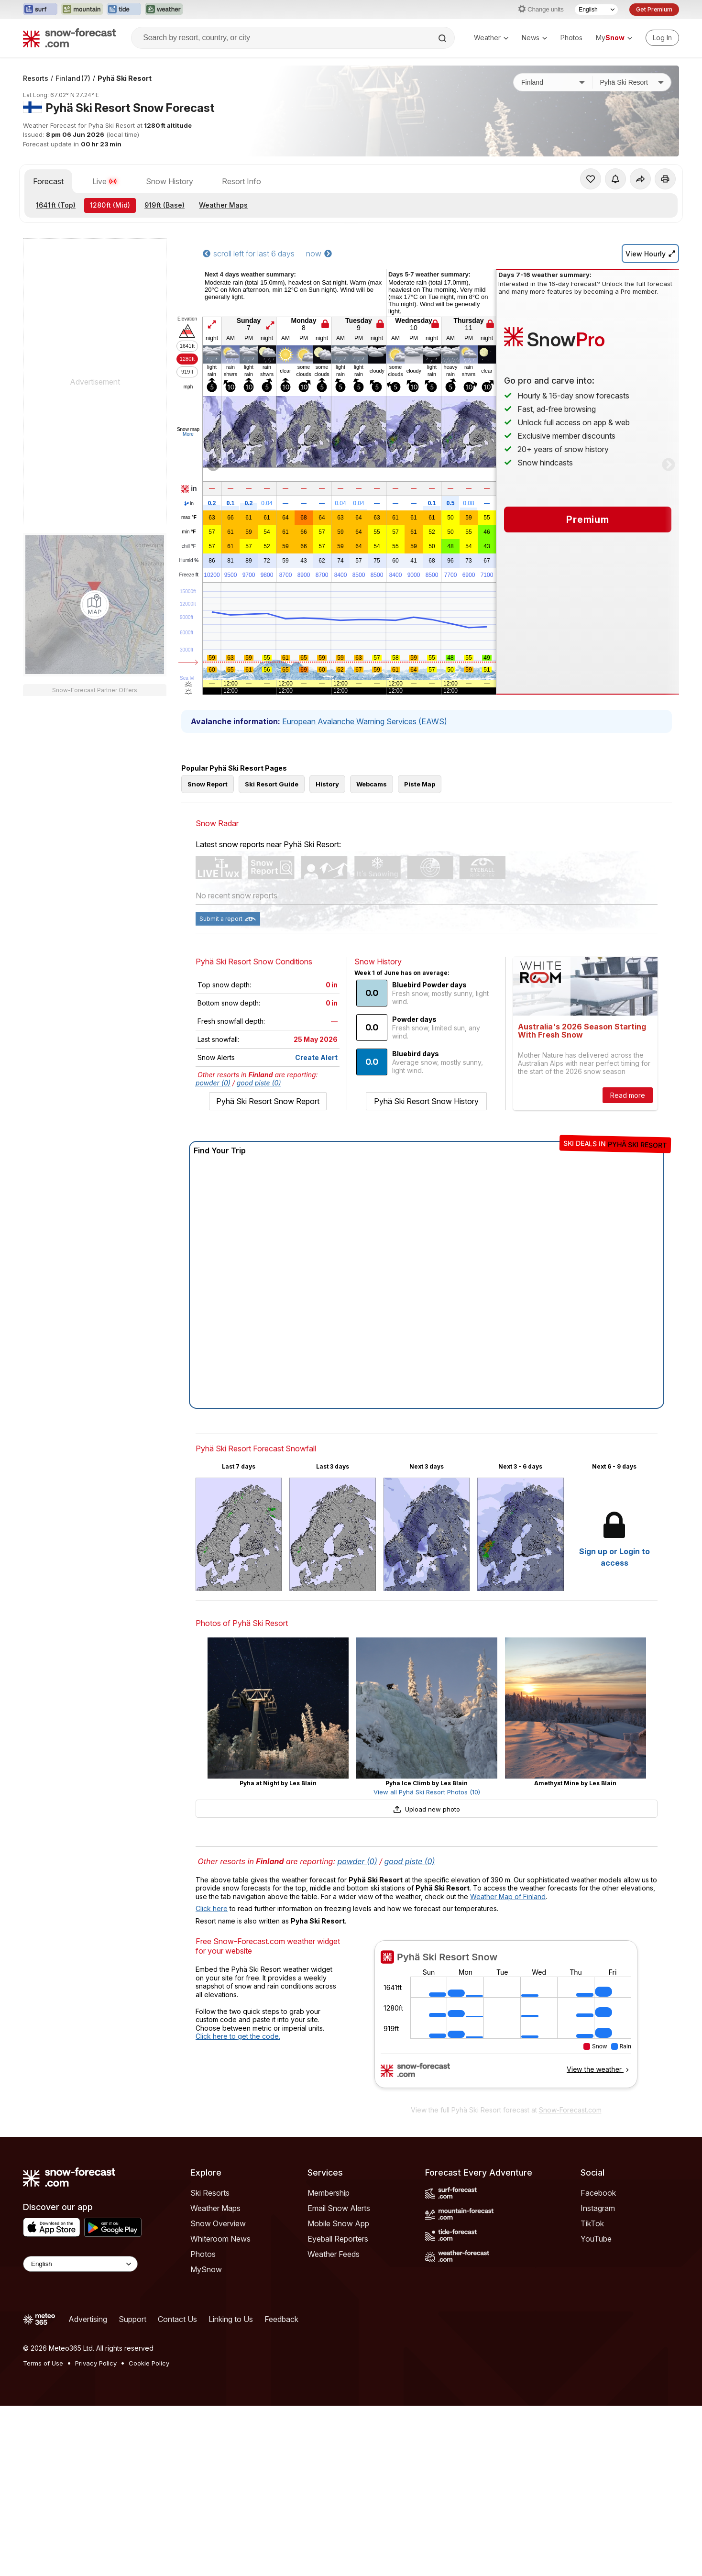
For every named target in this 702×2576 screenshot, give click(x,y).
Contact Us (177, 2319)
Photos (571, 37)
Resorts (35, 78)
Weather (491, 37)
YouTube (596, 2239)
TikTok (592, 2223)
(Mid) (110, 205)
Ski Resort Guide (271, 784)
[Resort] (631, 82)
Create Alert (316, 1057)
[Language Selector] (596, 9)
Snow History (169, 181)
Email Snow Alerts (338, 2208)
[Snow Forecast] (69, 37)
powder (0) (213, 1083)
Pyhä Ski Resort (125, 78)
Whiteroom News (220, 2239)
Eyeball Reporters (337, 2239)
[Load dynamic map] (94, 604)
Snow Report (207, 784)
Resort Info (241, 181)
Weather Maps (223, 205)
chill (189, 546)
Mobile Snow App (338, 2223)
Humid (189, 560)
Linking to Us (230, 2319)
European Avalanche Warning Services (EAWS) (364, 721)
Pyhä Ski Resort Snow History (426, 1101)
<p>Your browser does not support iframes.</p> (506, 2020)
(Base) (164, 205)
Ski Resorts (210, 2193)
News (534, 37)
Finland (72, 78)
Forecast (48, 181)
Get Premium (654, 9)
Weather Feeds (333, 2254)
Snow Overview (218, 2223)
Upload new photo (426, 1809)
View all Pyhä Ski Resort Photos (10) (426, 1792)
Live (104, 181)
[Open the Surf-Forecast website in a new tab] (40, 9)
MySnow (206, 2269)
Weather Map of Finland (508, 1896)
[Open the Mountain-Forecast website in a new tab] (82, 9)
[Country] (553, 82)
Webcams (371, 784)
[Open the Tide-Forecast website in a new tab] (124, 9)
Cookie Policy (149, 2363)
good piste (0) (259, 1083)
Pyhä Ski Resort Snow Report (267, 1101)
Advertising (87, 2319)
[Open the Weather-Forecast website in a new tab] (164, 9)
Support (132, 2319)
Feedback (281, 2319)
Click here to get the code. (238, 2036)
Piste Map (419, 784)
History (327, 784)
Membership (328, 2193)
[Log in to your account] (662, 38)
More (188, 434)
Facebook (598, 2193)
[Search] (443, 38)
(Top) (56, 205)
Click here (212, 1908)
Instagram (598, 2208)
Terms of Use (43, 2363)
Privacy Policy (96, 2363)
